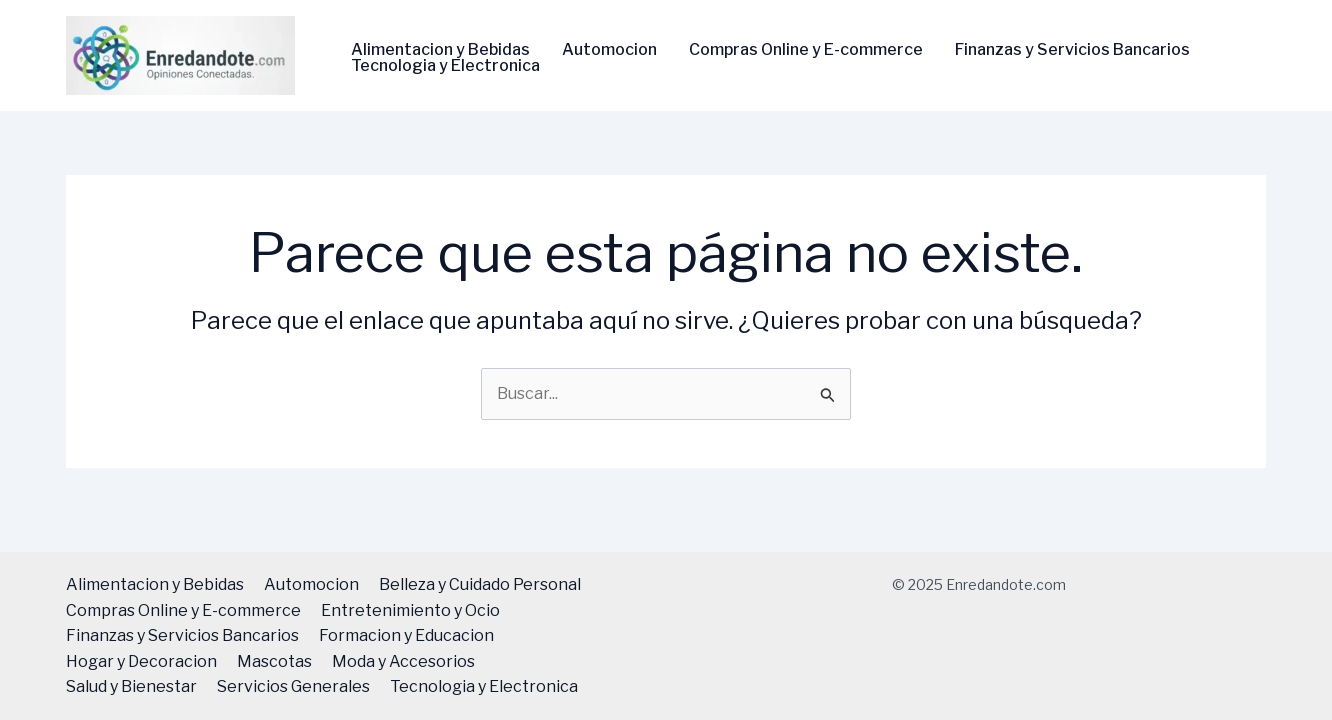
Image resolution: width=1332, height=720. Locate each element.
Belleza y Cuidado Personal (480, 584)
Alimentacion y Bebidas (440, 50)
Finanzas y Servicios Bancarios (1072, 50)
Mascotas (274, 661)
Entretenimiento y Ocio (410, 610)
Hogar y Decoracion (141, 661)
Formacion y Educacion (406, 635)
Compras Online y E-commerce (806, 50)
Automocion (609, 50)
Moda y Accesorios (403, 661)
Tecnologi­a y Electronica (445, 66)
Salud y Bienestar (131, 686)
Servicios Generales (293, 686)
